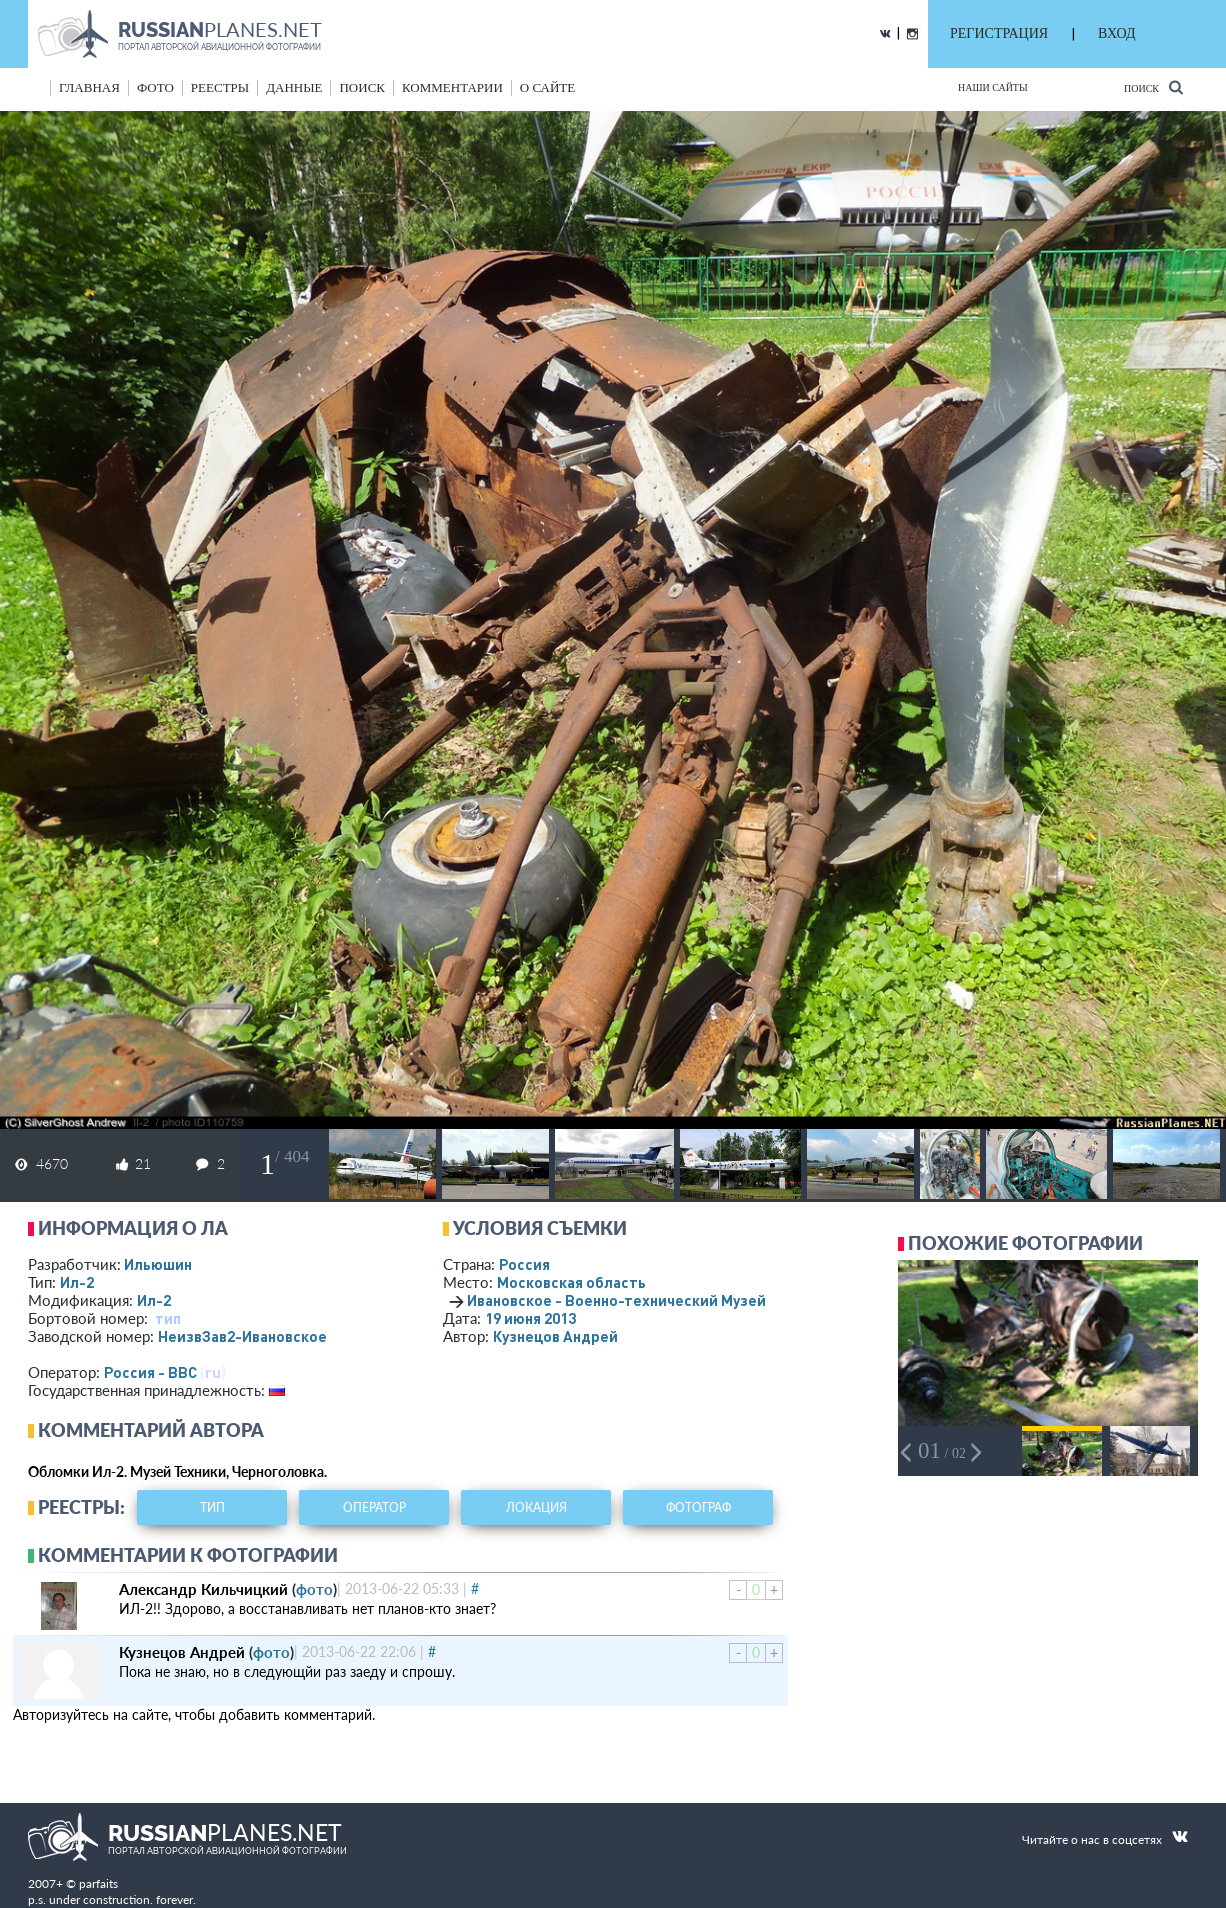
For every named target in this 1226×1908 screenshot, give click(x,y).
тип (168, 1318)
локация (536, 1507)
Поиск (1153, 87)
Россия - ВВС (150, 1372)
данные (294, 87)
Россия (524, 1264)
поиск (362, 87)
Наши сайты (993, 87)
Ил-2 (77, 1282)
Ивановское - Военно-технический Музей (616, 1300)
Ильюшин (158, 1264)
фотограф (698, 1507)
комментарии (452, 87)
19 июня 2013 (530, 1318)
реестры (220, 87)
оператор (374, 1507)
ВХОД (1116, 33)
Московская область (571, 1282)
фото (155, 87)
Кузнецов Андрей (555, 1336)
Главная (89, 87)
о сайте (547, 87)
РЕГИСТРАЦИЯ (999, 33)
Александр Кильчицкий (203, 1589)
